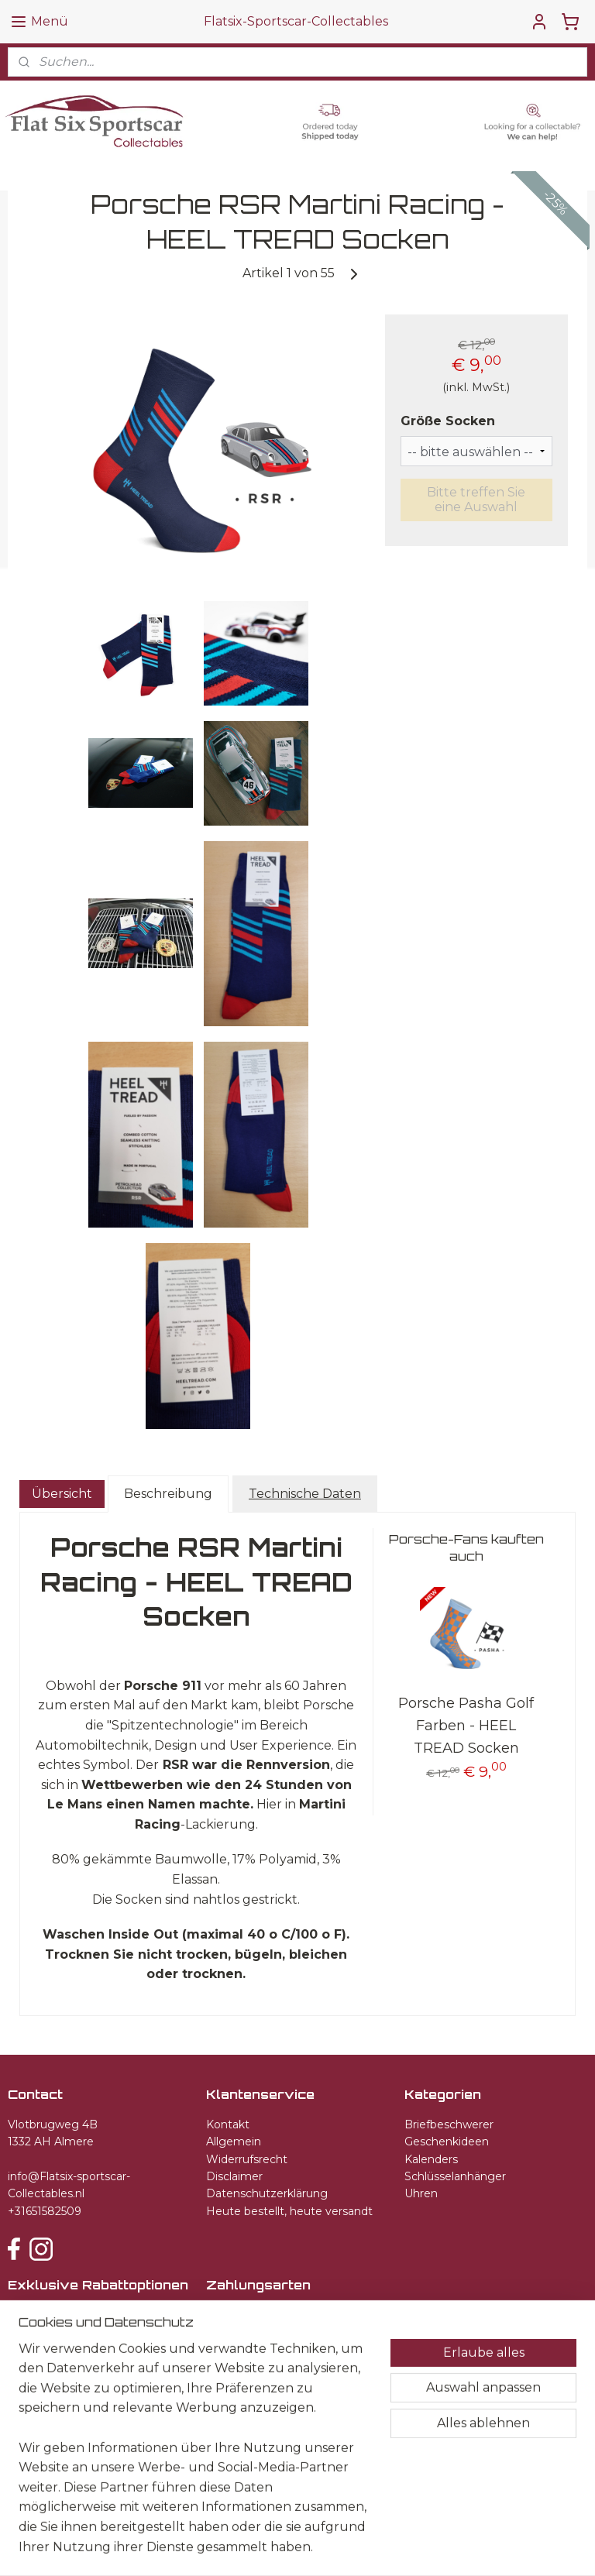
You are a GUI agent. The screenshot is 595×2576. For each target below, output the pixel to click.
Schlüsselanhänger (455, 2176)
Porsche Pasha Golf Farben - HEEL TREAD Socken (466, 1726)
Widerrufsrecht (246, 2159)
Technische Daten (305, 1493)
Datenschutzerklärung (267, 2193)
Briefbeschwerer (449, 2124)
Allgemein (233, 2141)
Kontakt (227, 2124)
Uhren (421, 2193)
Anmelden (53, 2351)
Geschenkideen (446, 2141)
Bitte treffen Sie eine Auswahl (476, 499)
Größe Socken (448, 421)
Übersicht (62, 1493)
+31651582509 (44, 2211)
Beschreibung (168, 1493)
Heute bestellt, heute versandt (289, 2211)
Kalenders (431, 2159)
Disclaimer (234, 2176)
